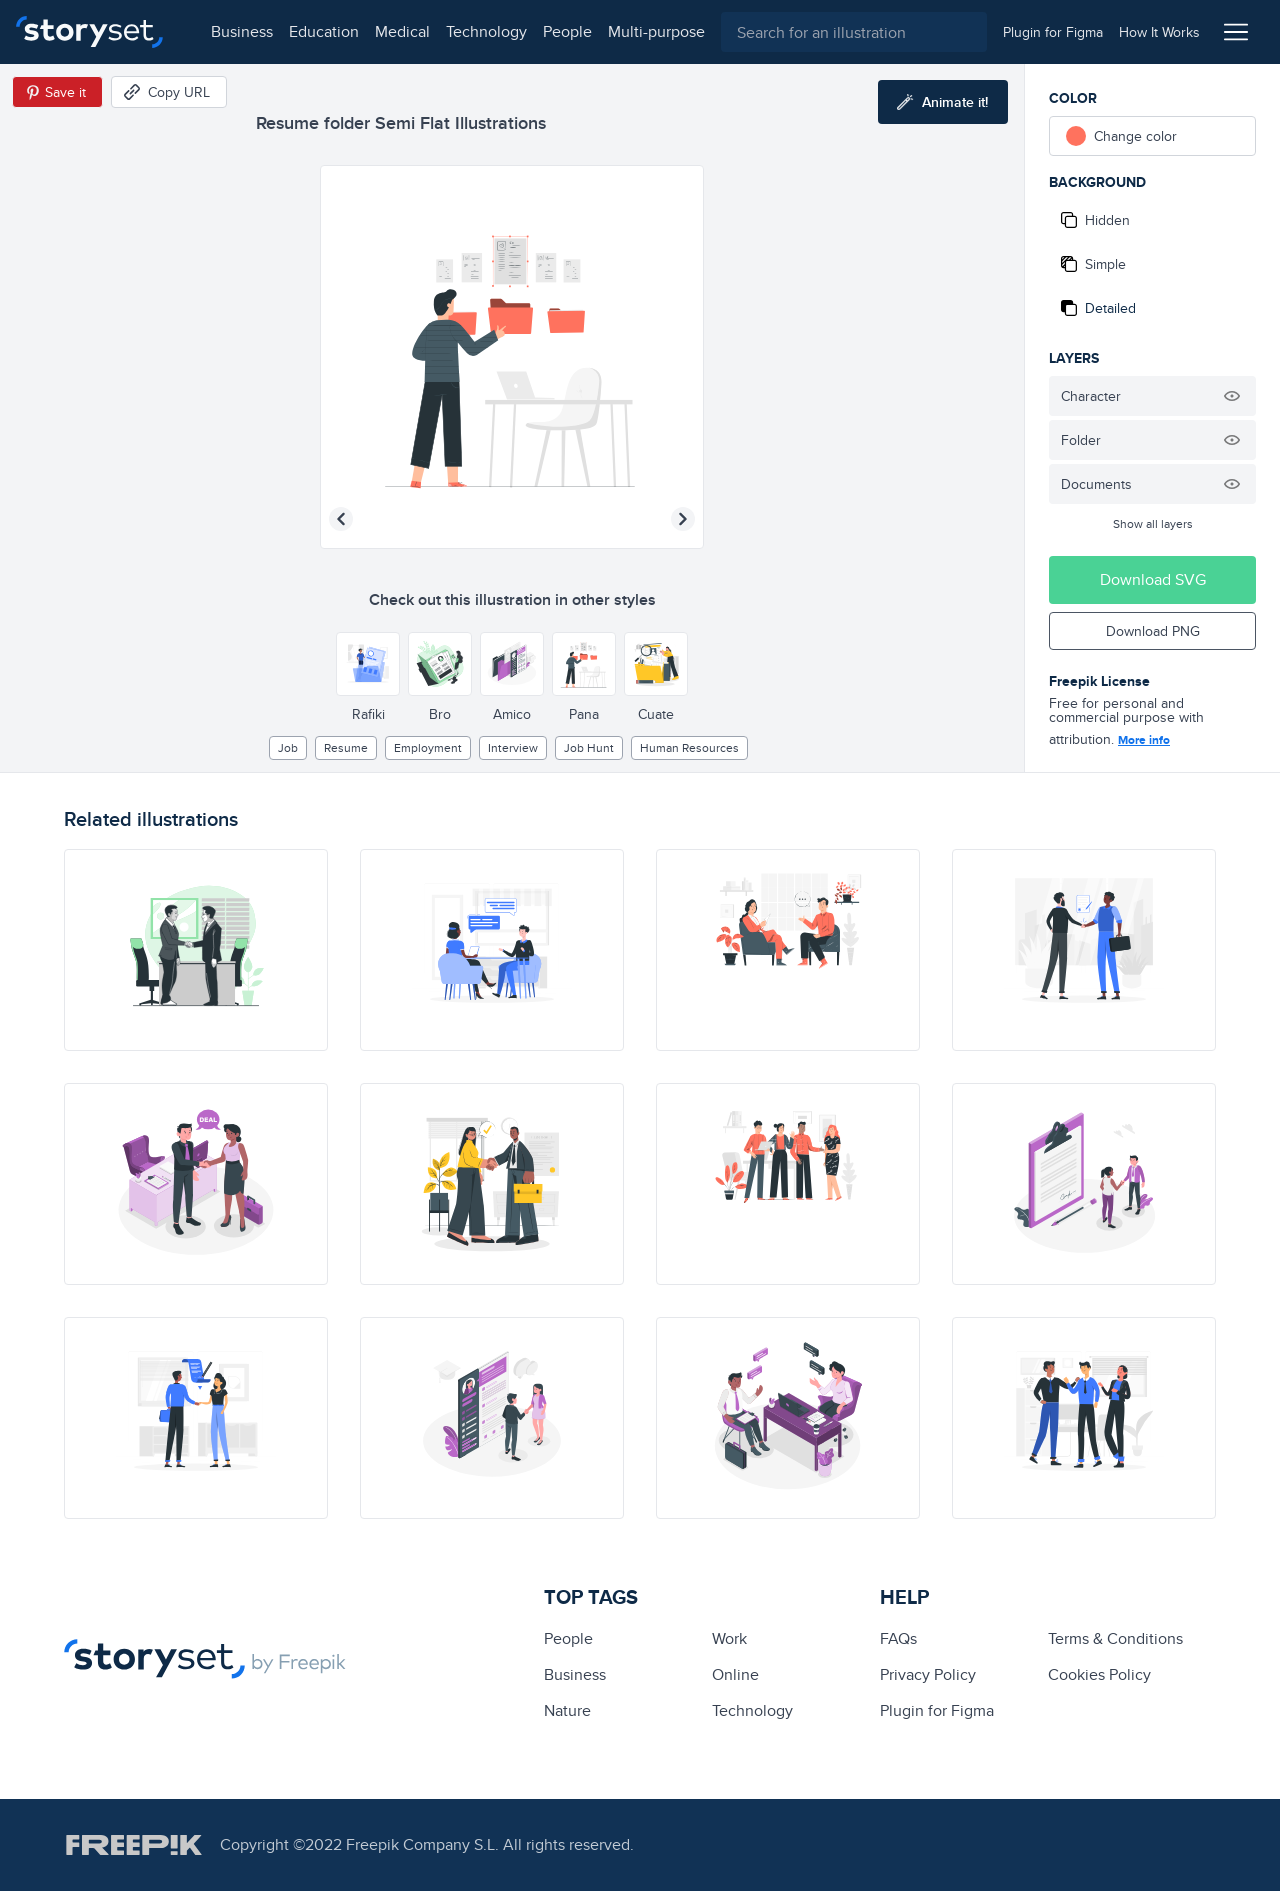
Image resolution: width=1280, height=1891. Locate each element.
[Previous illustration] (341, 519)
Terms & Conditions (1115, 1638)
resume (346, 747)
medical (386, 31)
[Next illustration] (683, 519)
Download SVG (1153, 579)
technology (470, 31)
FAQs (898, 1638)
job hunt (589, 747)
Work (729, 1638)
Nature (567, 1710)
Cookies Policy (1099, 1674)
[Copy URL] (169, 92)
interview (513, 747)
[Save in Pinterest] (57, 92)
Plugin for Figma (937, 1710)
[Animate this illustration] (943, 102)
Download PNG (1153, 631)
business (226, 31)
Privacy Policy (928, 1674)
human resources (689, 747)
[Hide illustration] (1232, 396)
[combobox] (846, 32)
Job (288, 747)
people (551, 31)
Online (735, 1674)
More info (1144, 740)
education (308, 31)
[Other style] (368, 664)
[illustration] (196, 950)
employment (428, 747)
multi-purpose (640, 31)
